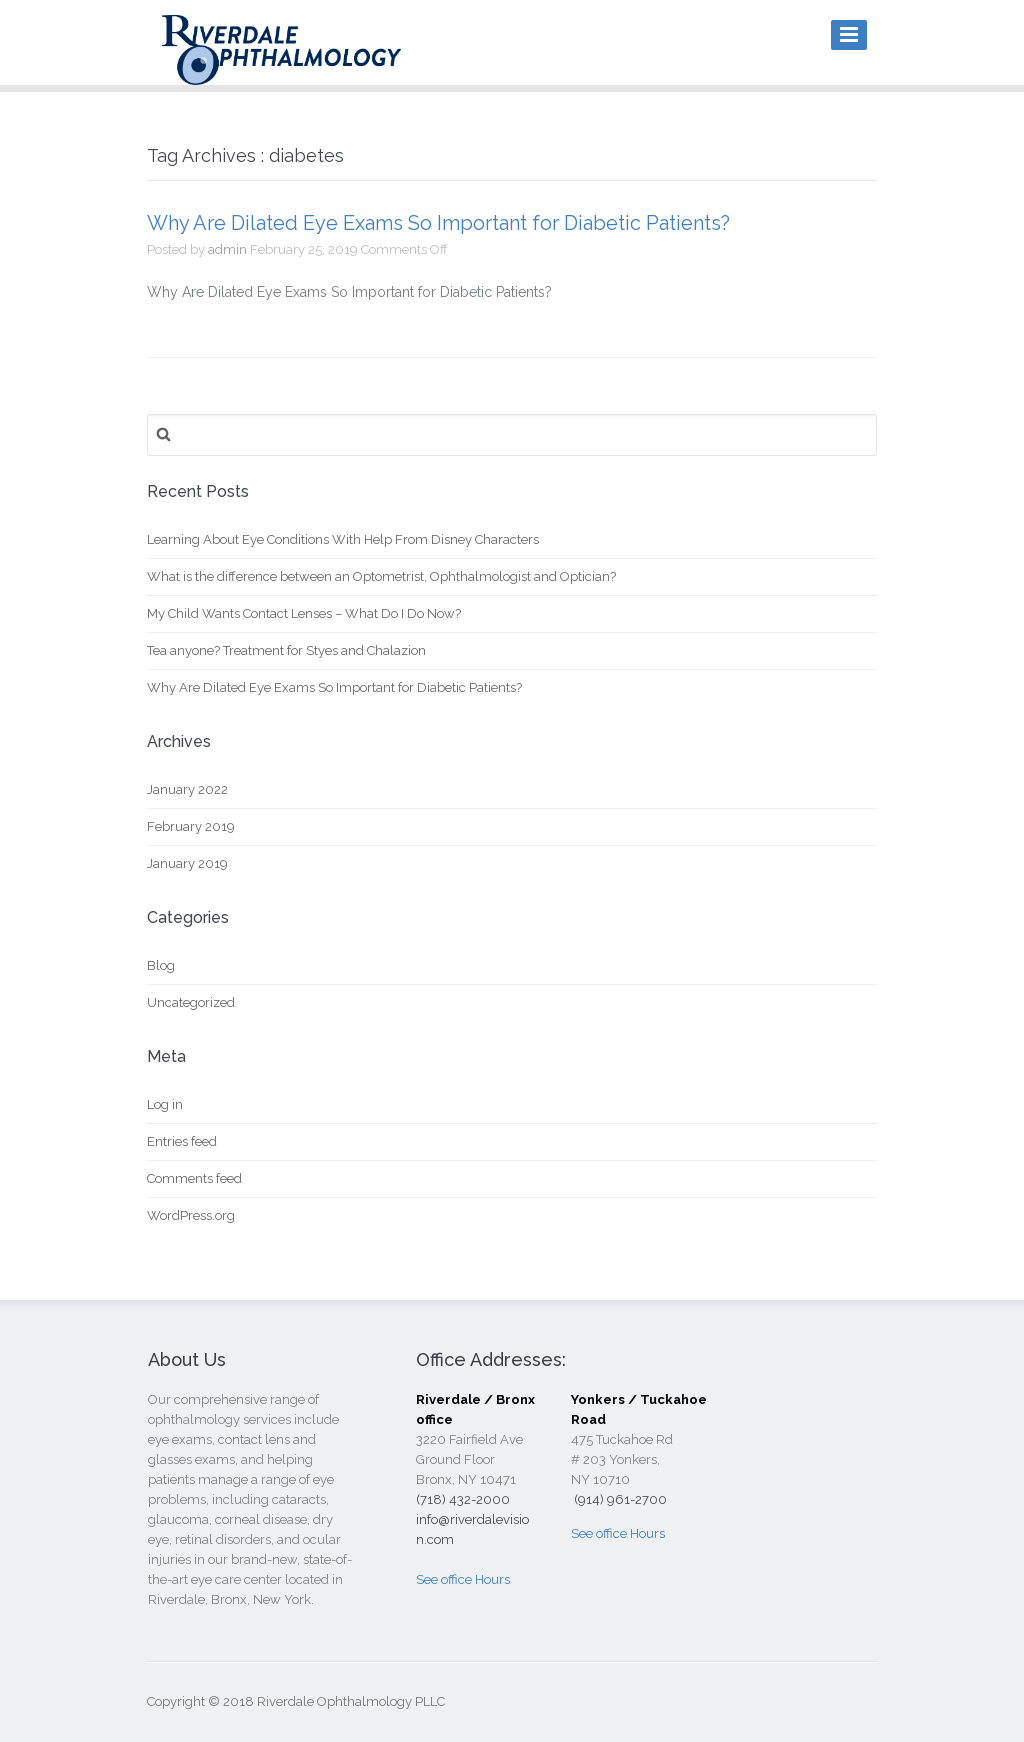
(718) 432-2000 (463, 1499)
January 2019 (187, 863)
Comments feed (194, 1178)
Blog (161, 965)
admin (227, 249)
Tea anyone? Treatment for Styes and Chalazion (286, 650)
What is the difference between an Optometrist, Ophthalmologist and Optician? (381, 576)
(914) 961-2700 (619, 1499)
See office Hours (463, 1579)
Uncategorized (191, 1002)
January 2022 (187, 789)
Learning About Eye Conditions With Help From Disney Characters (343, 539)
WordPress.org (191, 1215)
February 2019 (191, 826)
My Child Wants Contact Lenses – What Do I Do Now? (304, 613)
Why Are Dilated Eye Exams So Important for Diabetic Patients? (438, 223)
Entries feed (182, 1141)
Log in (165, 1104)
